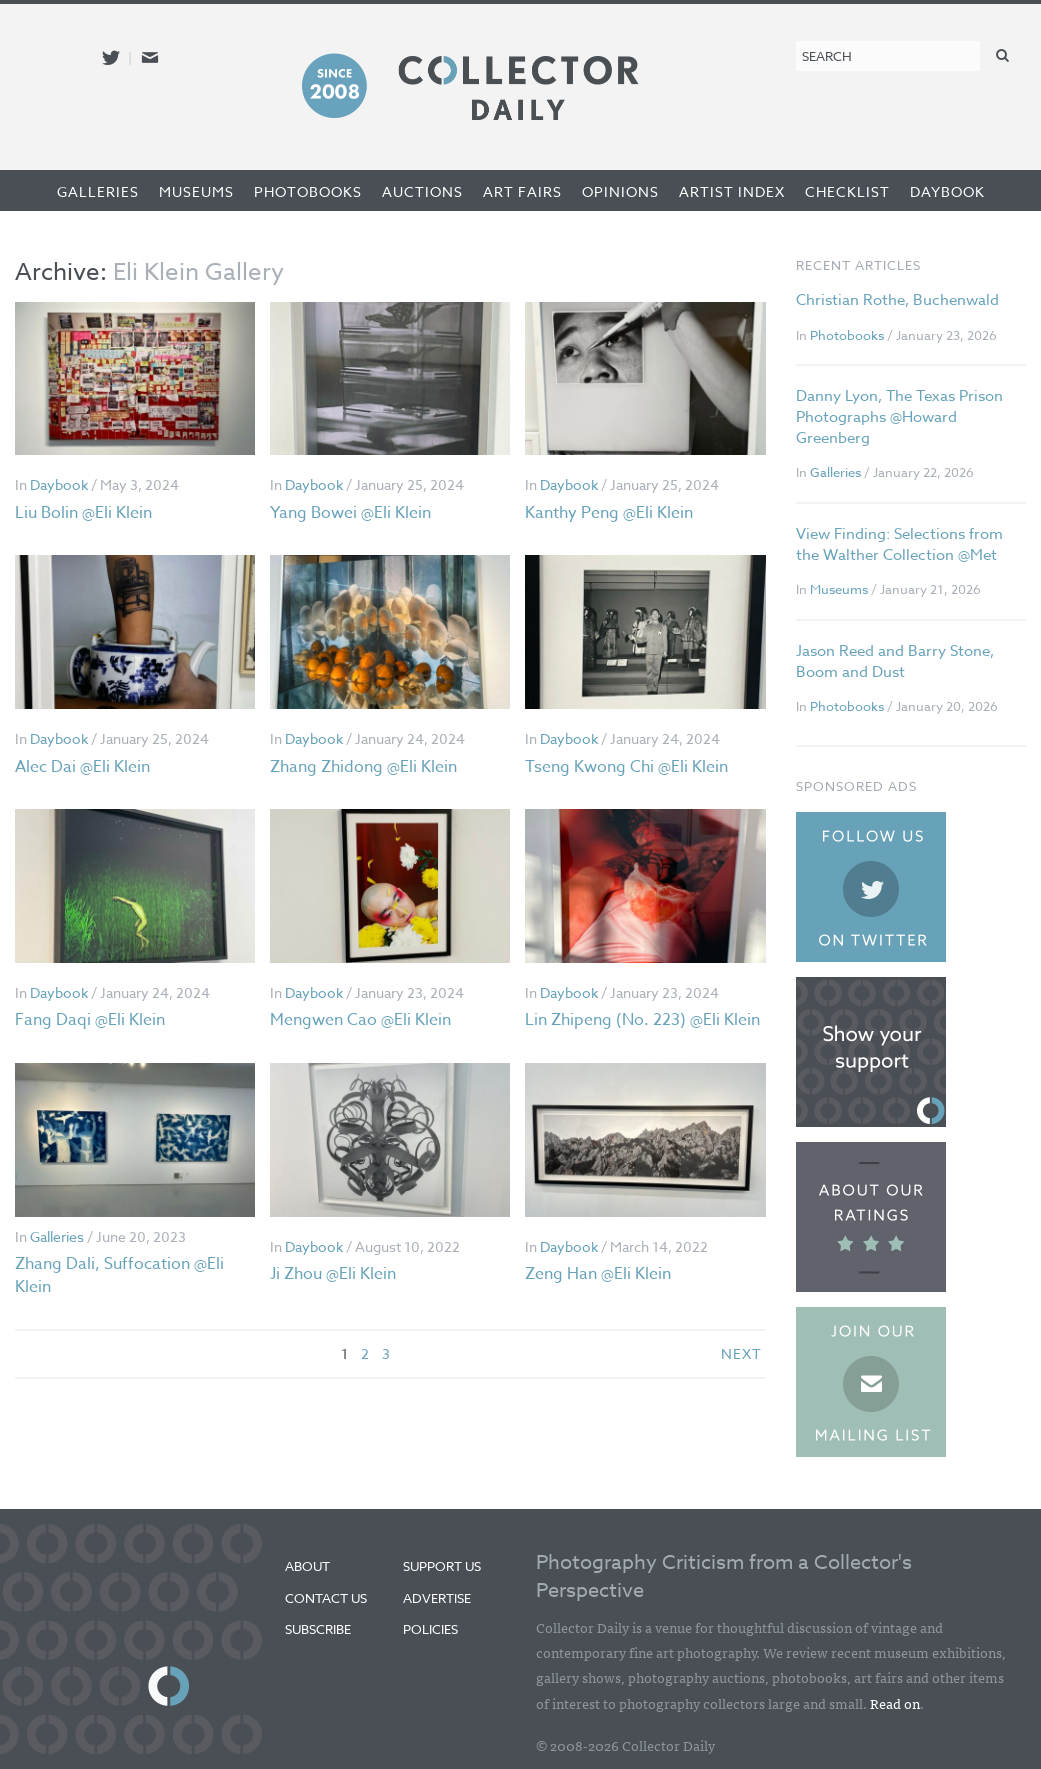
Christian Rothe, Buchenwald (897, 300)
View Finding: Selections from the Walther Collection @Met (899, 544)
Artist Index (732, 191)
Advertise (437, 1598)
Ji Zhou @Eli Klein (333, 1274)
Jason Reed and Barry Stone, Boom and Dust (895, 661)
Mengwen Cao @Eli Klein (360, 1020)
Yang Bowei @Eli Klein (350, 513)
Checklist (847, 191)
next (741, 1353)
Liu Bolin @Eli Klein (83, 513)
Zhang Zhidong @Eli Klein (363, 767)
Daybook (947, 191)
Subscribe (318, 1629)
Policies (430, 1629)
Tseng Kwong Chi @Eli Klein (626, 767)
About (307, 1566)
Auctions (422, 191)
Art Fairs (522, 191)
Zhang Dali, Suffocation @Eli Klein (119, 1275)
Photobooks (308, 191)
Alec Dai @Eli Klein (82, 767)
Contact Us (326, 1598)
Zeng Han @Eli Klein (598, 1274)
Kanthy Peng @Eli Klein (609, 513)
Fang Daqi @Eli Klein (90, 1020)
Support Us (442, 1566)
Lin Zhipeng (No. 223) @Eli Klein (642, 1020)
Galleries (98, 191)
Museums (196, 191)
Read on (895, 1703)
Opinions (620, 191)
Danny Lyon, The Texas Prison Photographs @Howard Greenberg (899, 417)
